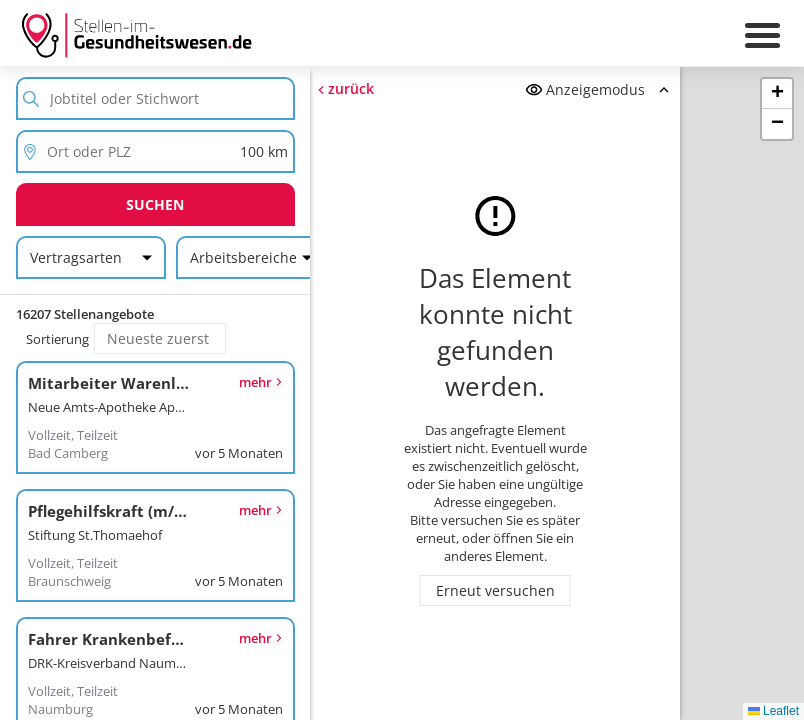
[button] (777, 94)
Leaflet (773, 711)
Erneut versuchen (495, 590)
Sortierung (57, 339)
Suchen (155, 204)
